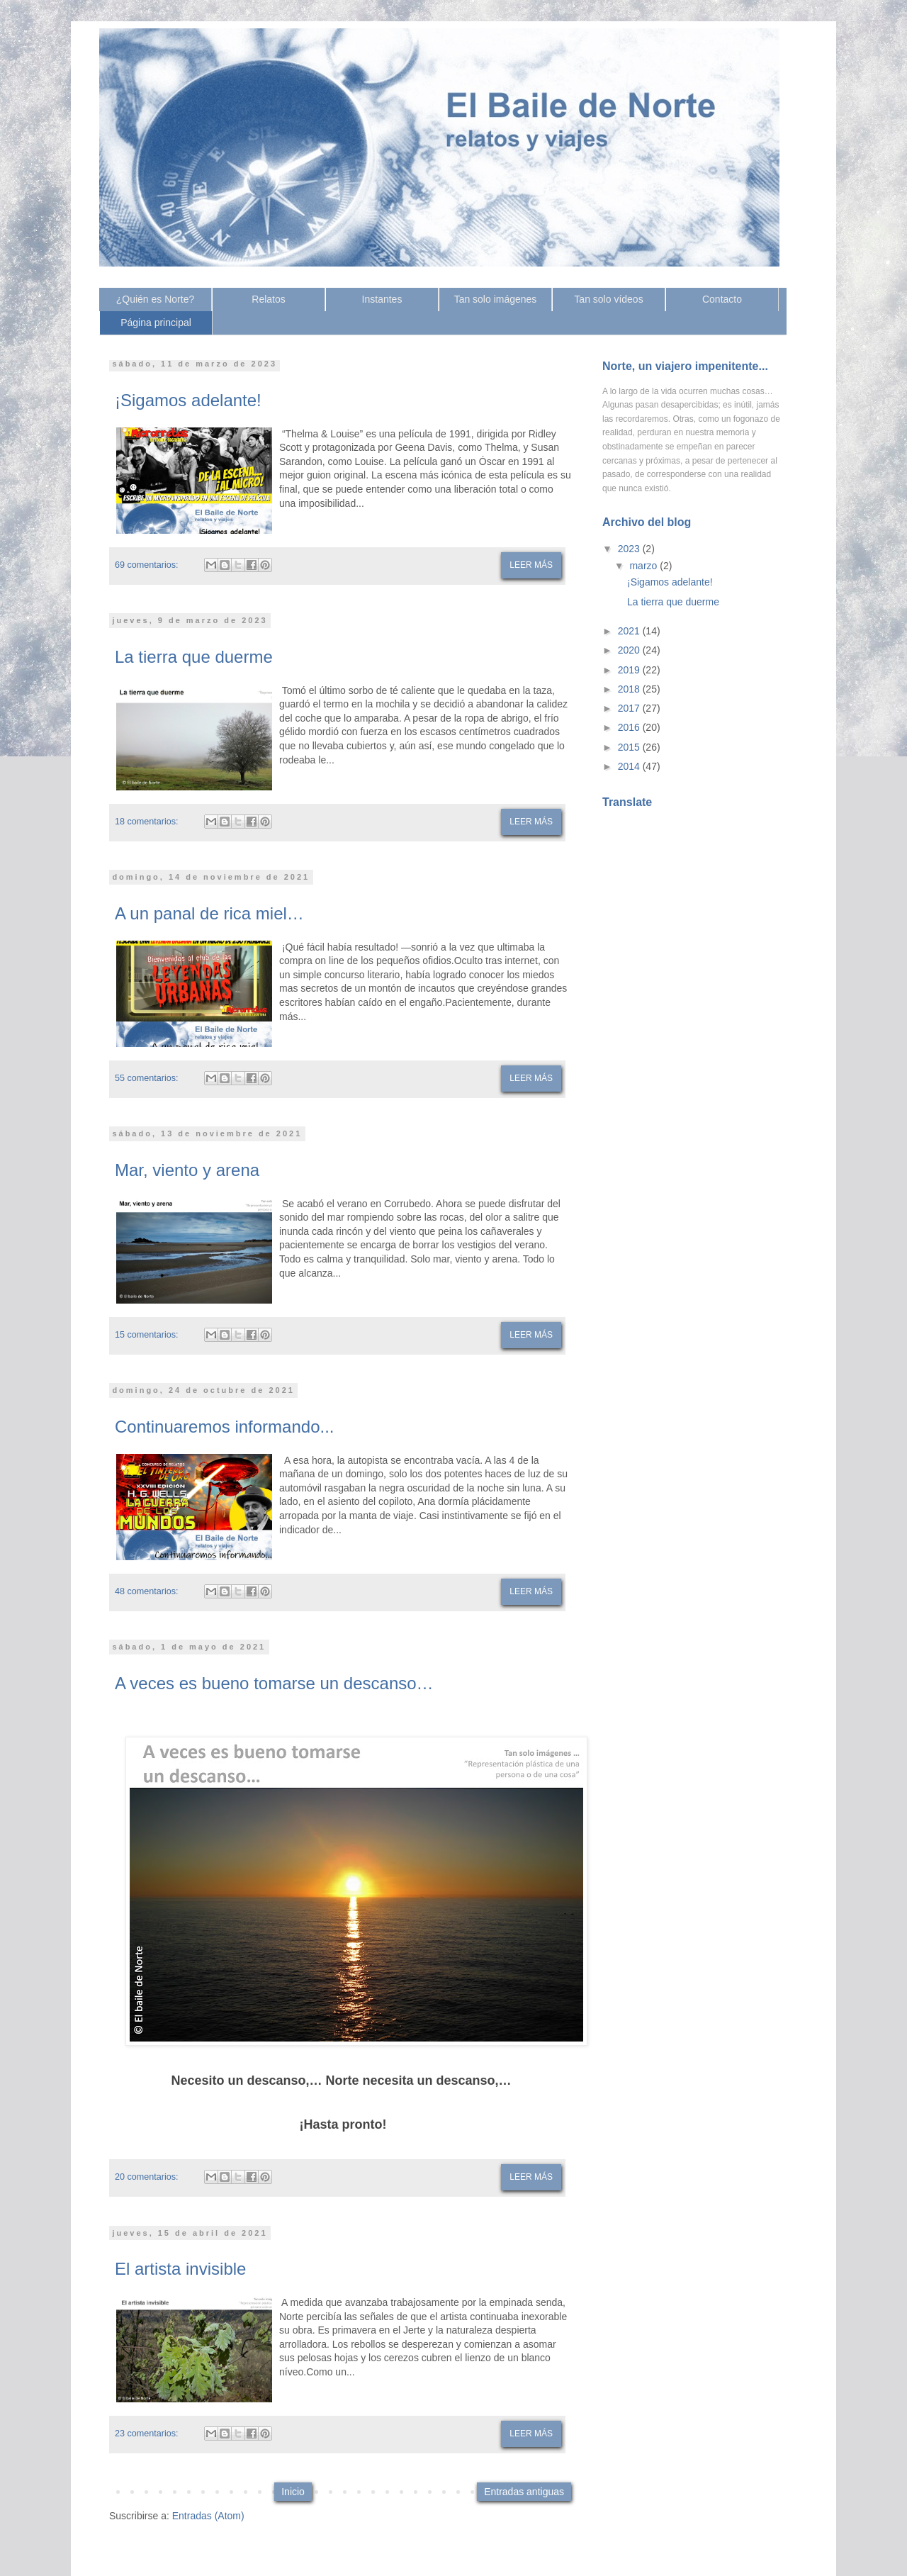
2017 (630, 708)
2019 (630, 670)
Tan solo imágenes (495, 299)
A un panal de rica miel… (209, 913)
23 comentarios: (147, 2433)
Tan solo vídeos (608, 299)
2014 (630, 766)
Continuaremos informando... (224, 1426)
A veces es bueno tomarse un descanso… (274, 1683)
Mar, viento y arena (187, 1170)
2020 (630, 650)
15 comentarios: (147, 1335)
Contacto (722, 299)
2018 (630, 689)
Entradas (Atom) (208, 2515)
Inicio (293, 2491)
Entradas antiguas (524, 2491)
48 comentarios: (147, 1591)
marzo (644, 565)
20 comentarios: (147, 2177)
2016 (630, 727)
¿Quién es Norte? (155, 299)
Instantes (382, 299)
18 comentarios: (147, 822)
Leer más (531, 565)
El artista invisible (180, 2268)
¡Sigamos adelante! (188, 400)
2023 (630, 548)
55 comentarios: (147, 1078)
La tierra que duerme (194, 656)
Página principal (155, 322)
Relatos (268, 299)
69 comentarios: (147, 565)
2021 (630, 631)
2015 (630, 747)
